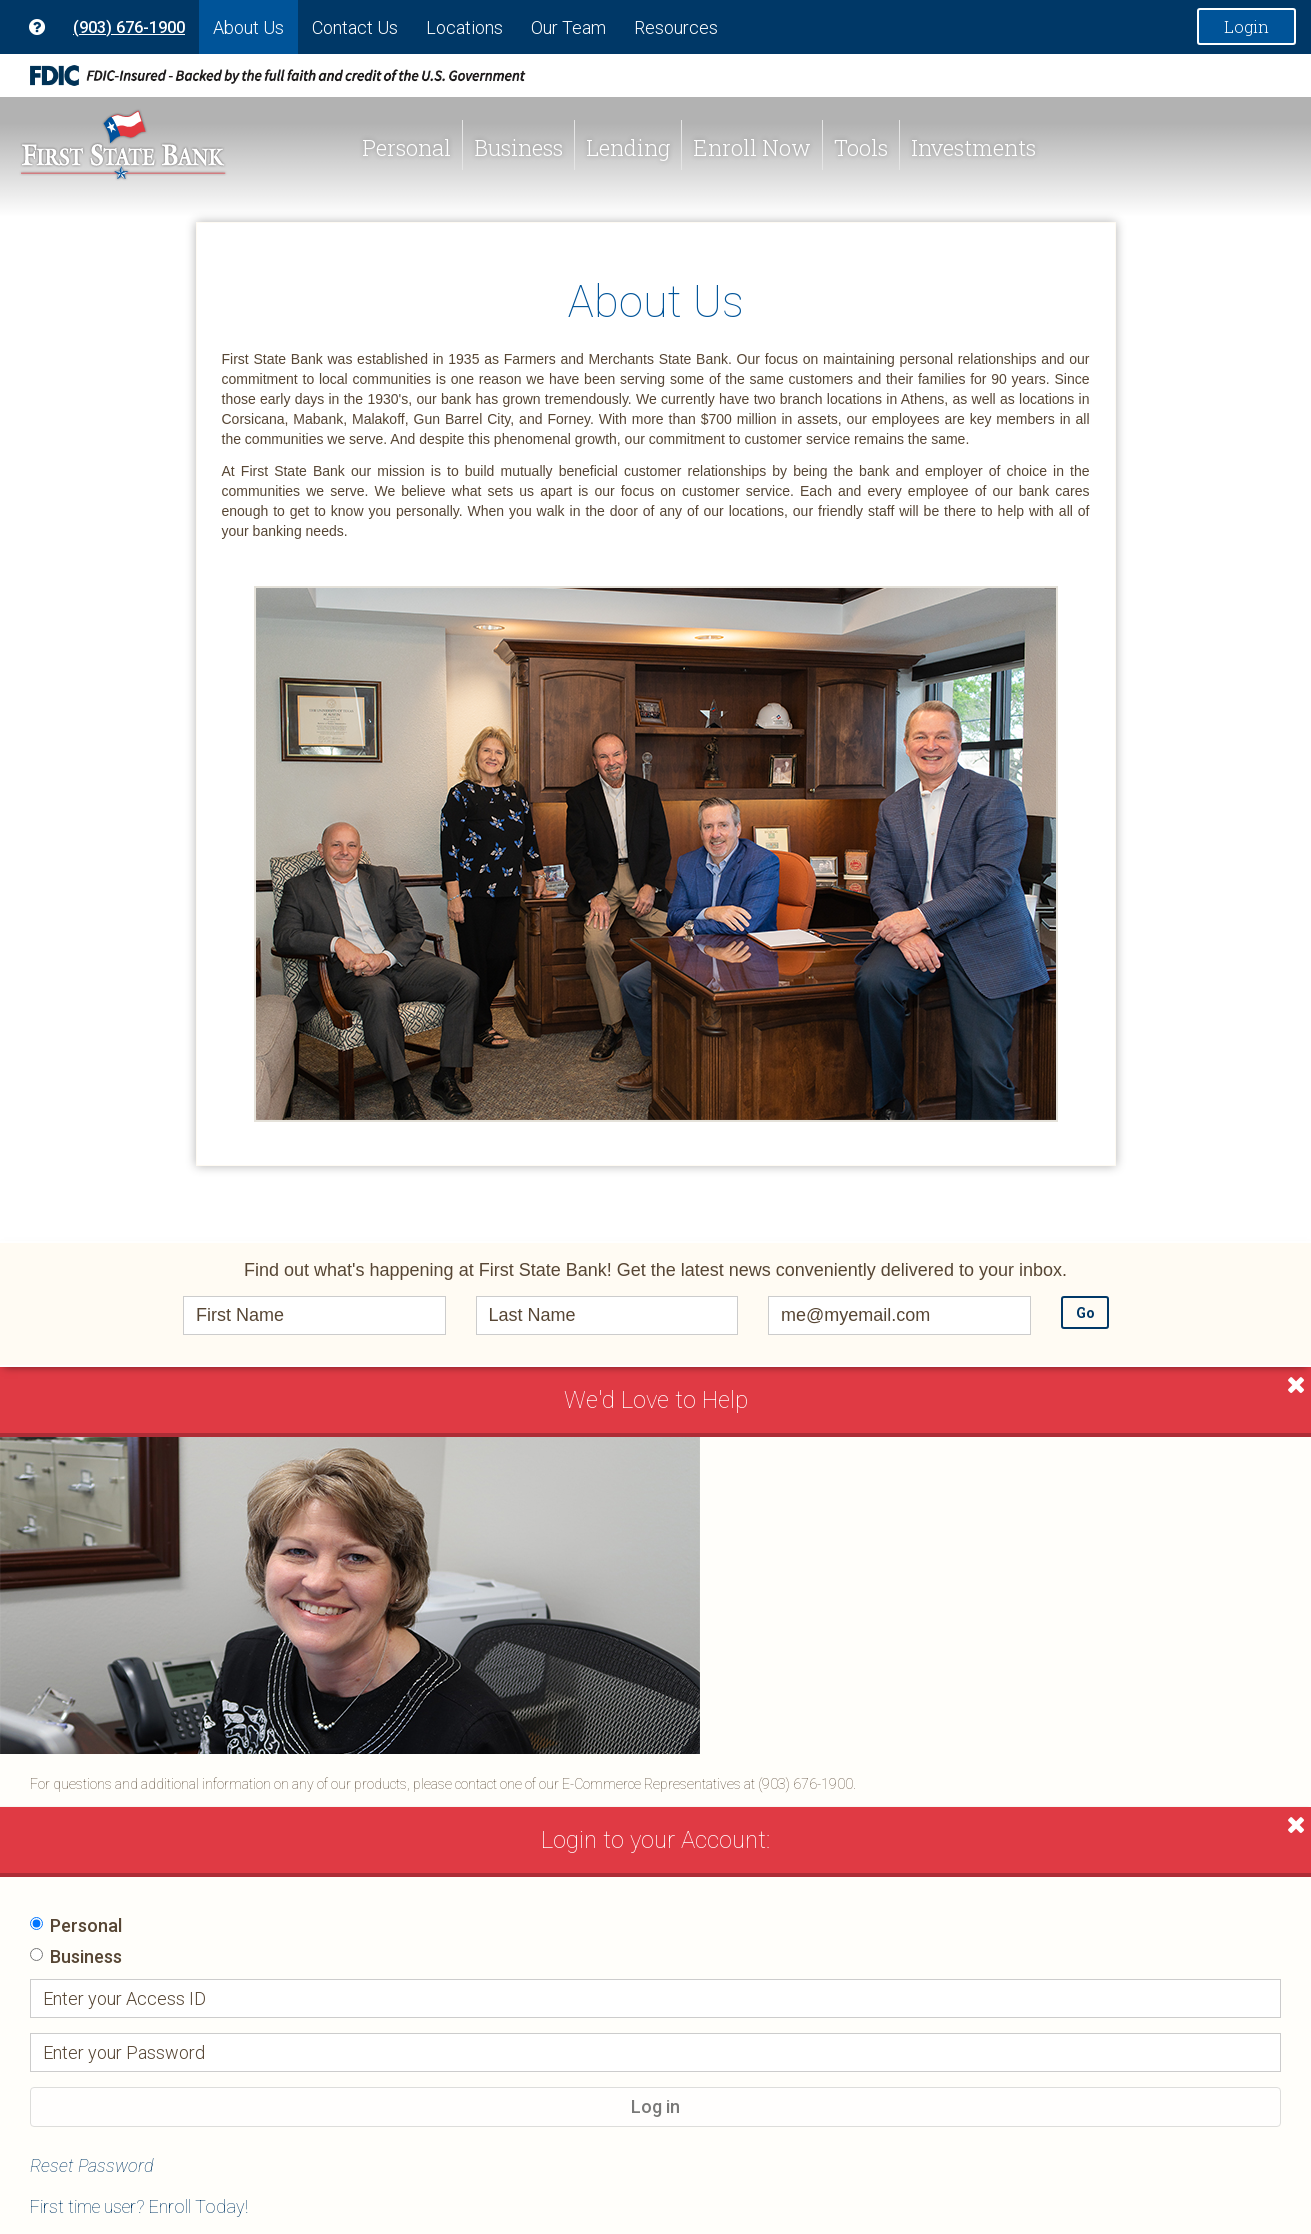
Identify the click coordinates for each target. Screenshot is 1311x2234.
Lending (628, 147)
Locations (464, 27)
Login (1246, 26)
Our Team (568, 27)
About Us (248, 27)
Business (518, 147)
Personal (406, 147)
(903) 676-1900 (129, 27)
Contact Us (355, 27)
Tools (861, 147)
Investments (973, 147)
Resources (676, 27)
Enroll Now (752, 147)
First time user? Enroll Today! (139, 2206)
